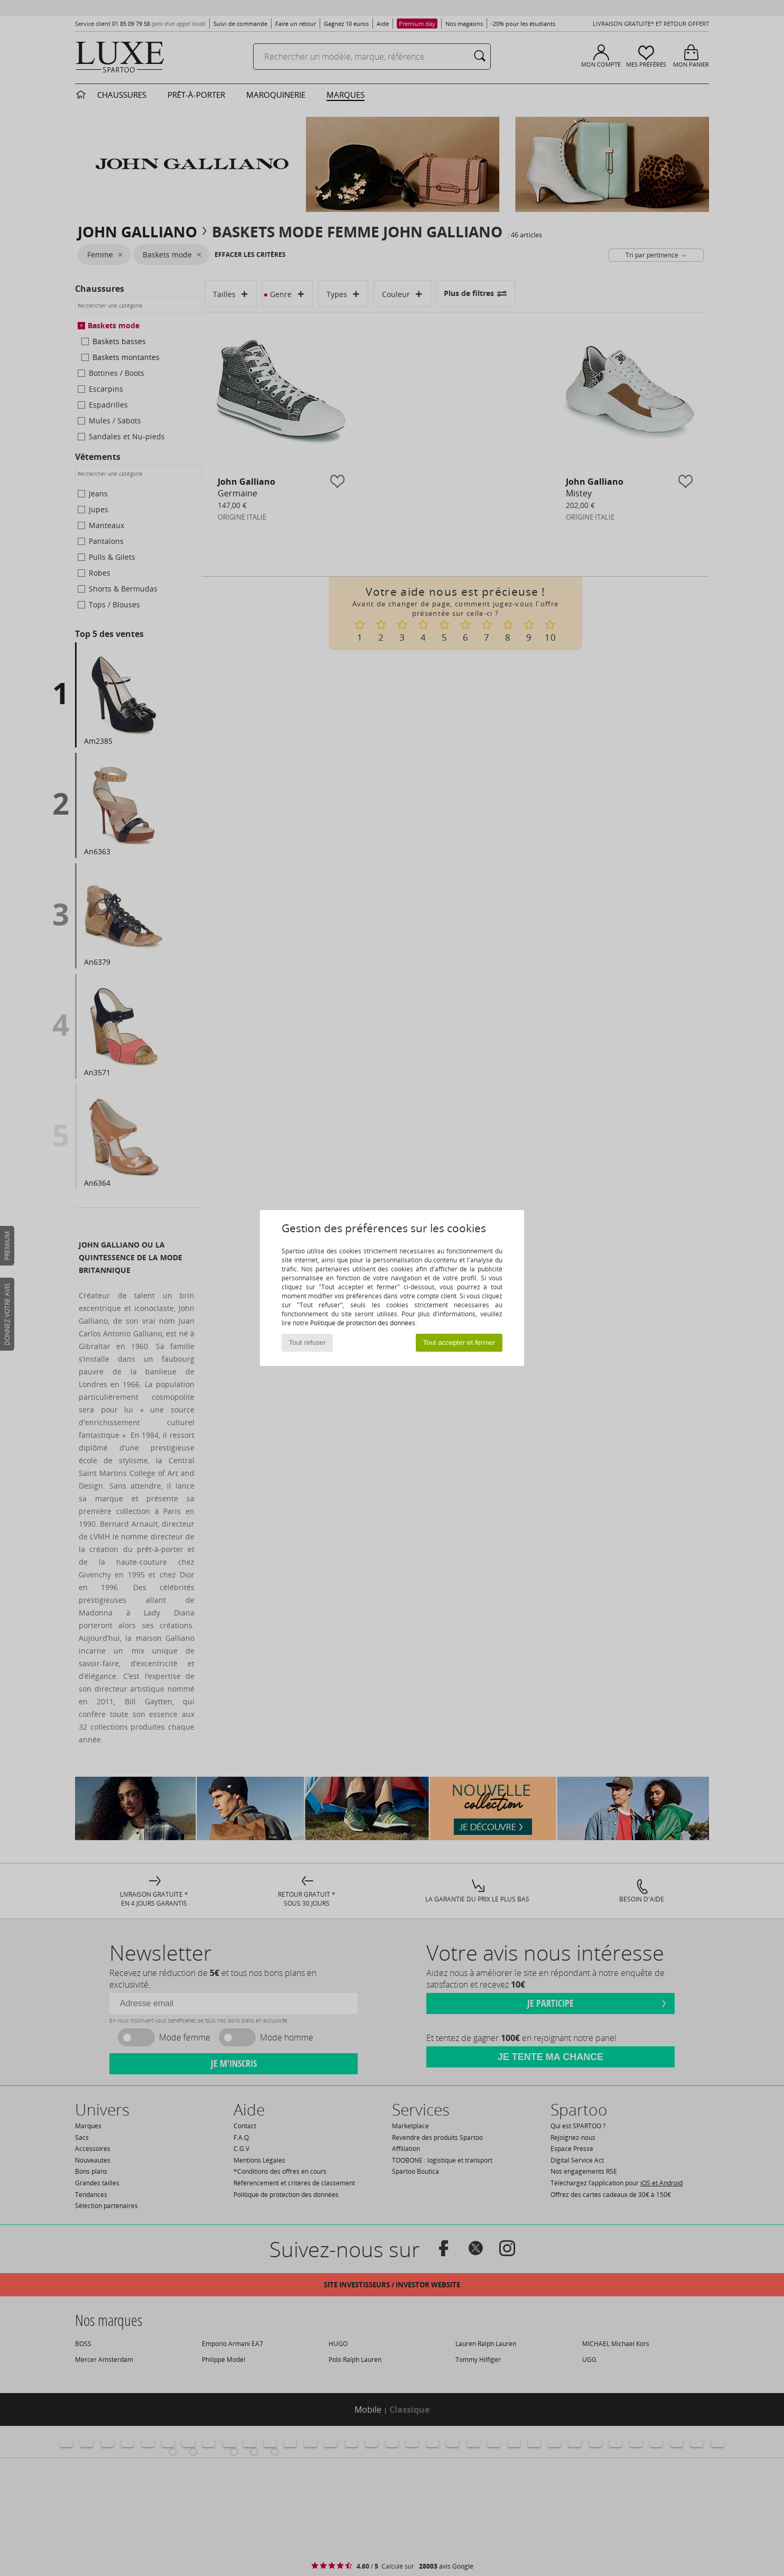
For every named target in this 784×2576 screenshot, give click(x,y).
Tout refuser (307, 1342)
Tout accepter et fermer (459, 1342)
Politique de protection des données (362, 1322)
